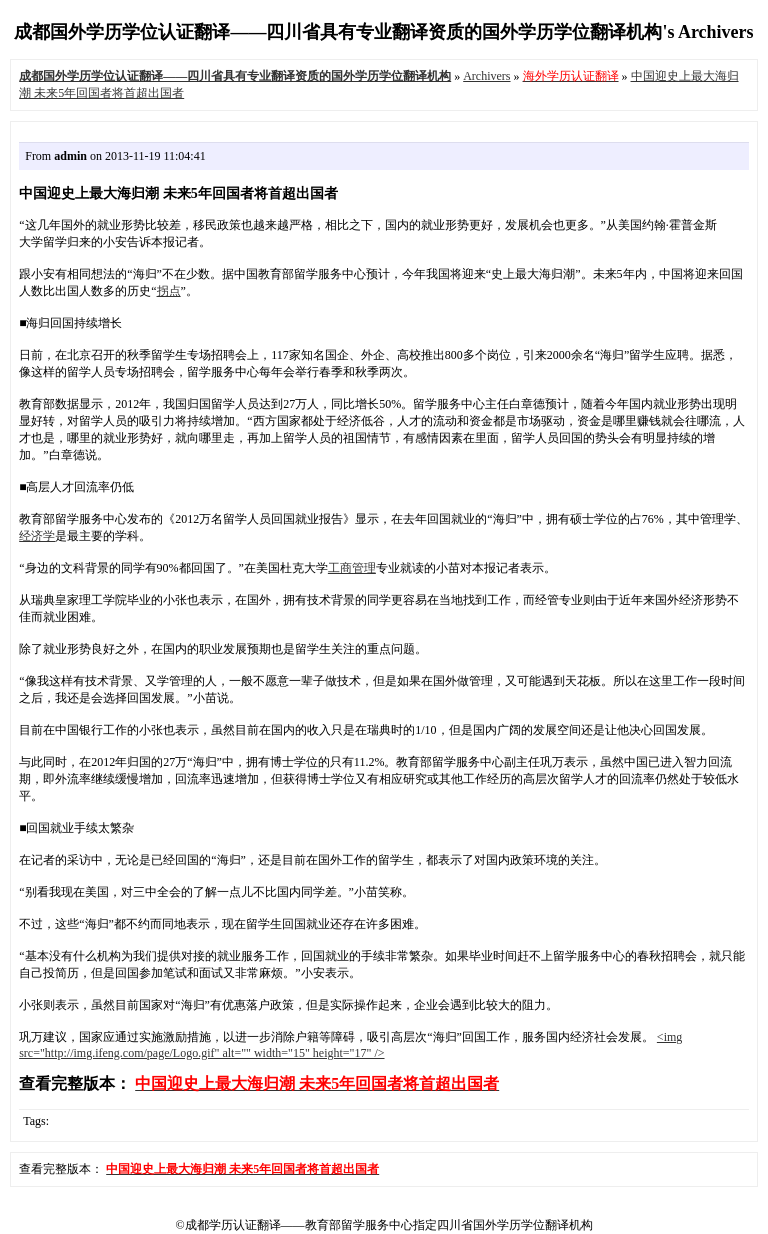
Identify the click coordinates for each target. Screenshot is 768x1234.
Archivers (486, 76)
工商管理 (352, 568)
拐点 (169, 291)
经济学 (37, 536)
